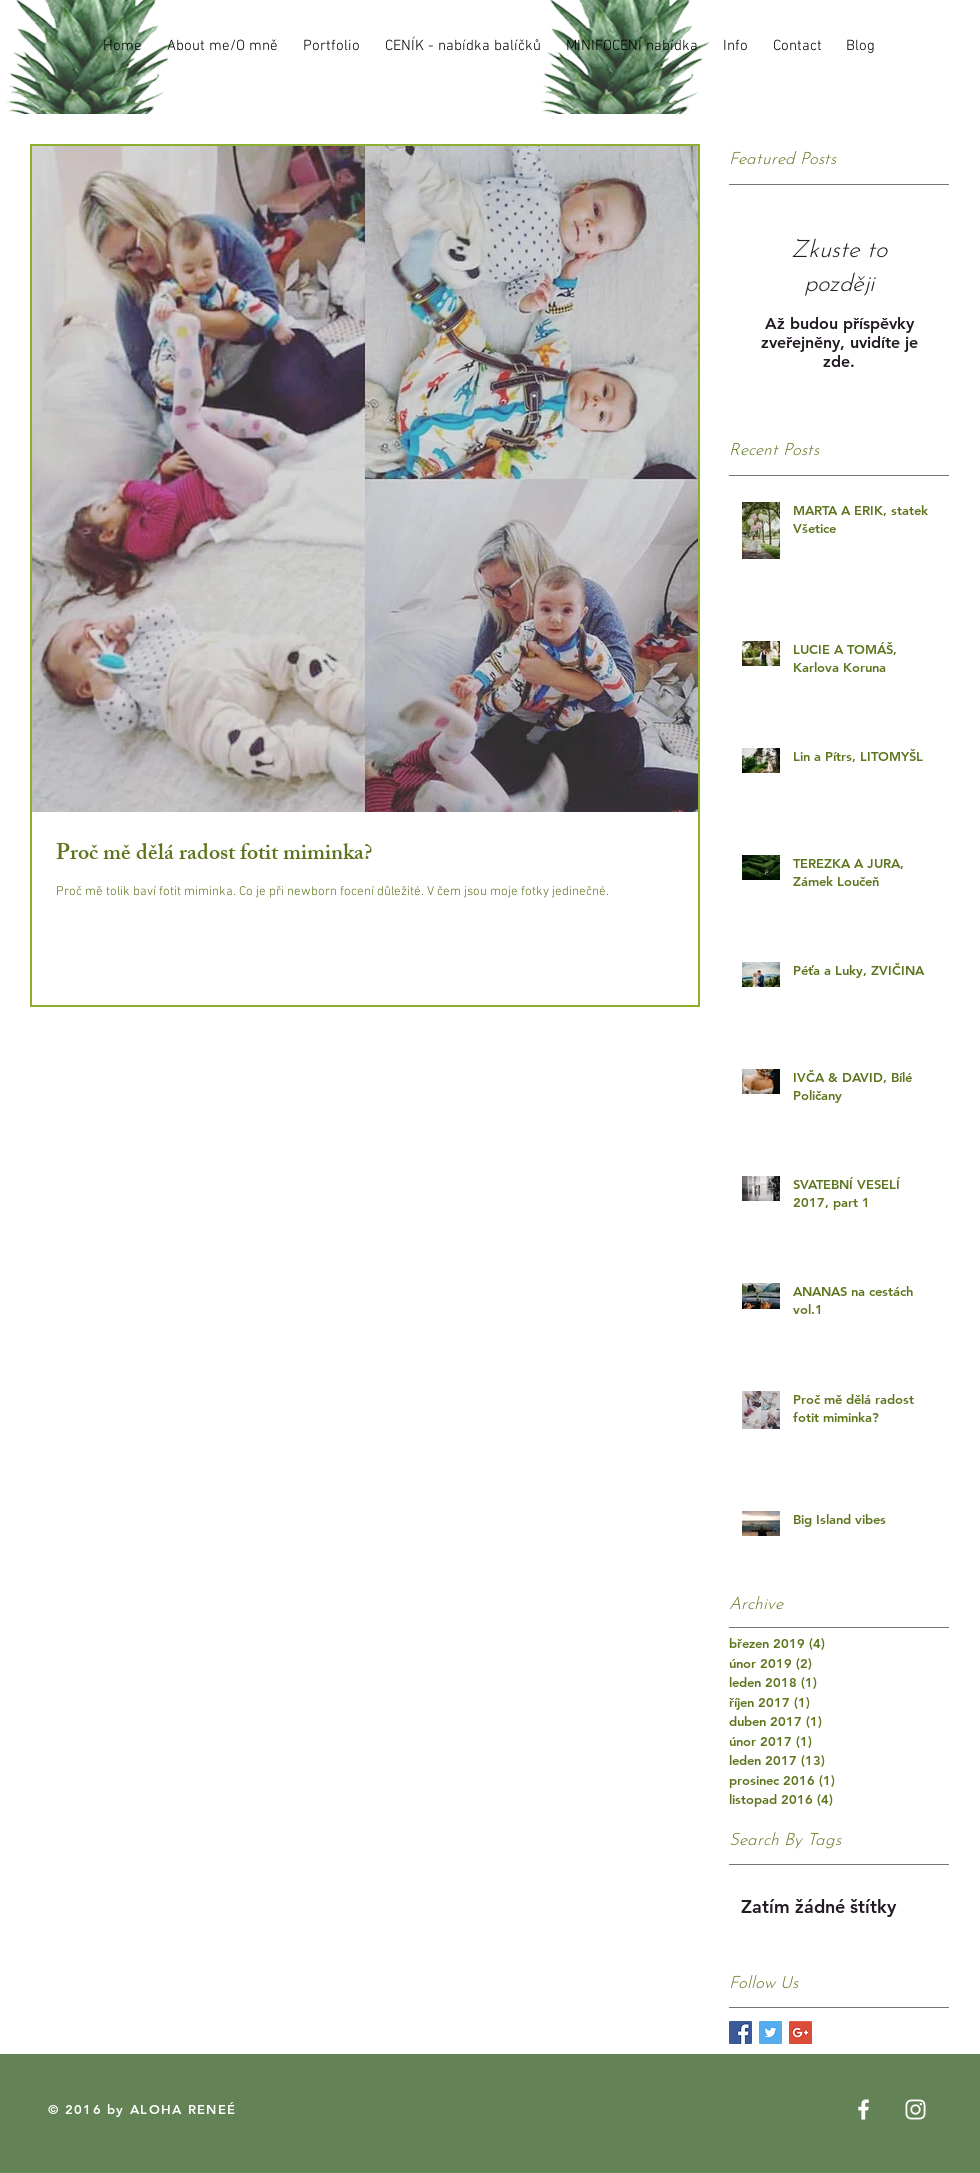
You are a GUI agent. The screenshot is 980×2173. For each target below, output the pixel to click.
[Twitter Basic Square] (770, 2032)
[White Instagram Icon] (915, 2109)
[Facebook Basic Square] (740, 2032)
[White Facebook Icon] (863, 2109)
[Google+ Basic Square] (800, 2032)
